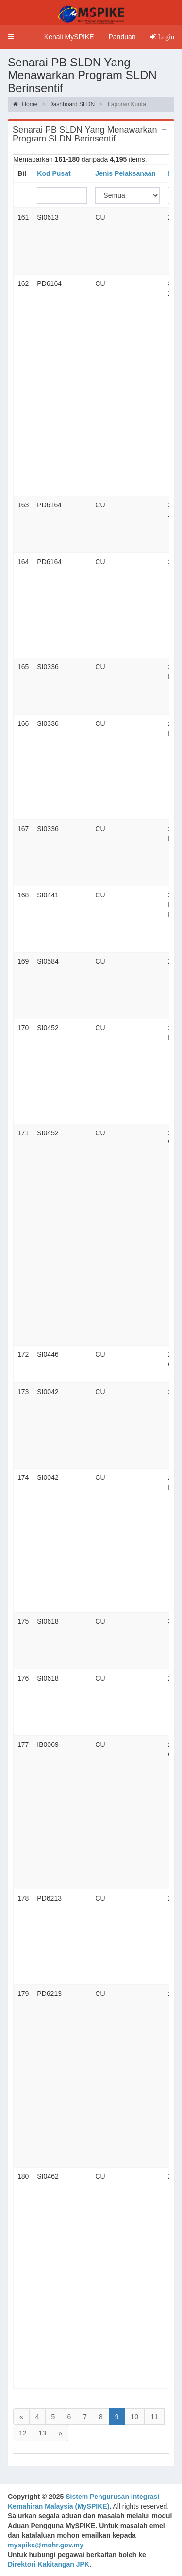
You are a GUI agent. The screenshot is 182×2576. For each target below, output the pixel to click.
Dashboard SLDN (72, 104)
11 (154, 2416)
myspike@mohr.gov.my (45, 2545)
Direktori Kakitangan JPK (48, 2564)
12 (23, 2433)
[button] (10, 37)
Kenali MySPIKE (69, 37)
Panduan (121, 37)
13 (43, 2433)
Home (25, 104)
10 (135, 2416)
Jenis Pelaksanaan (125, 173)
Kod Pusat (53, 173)
